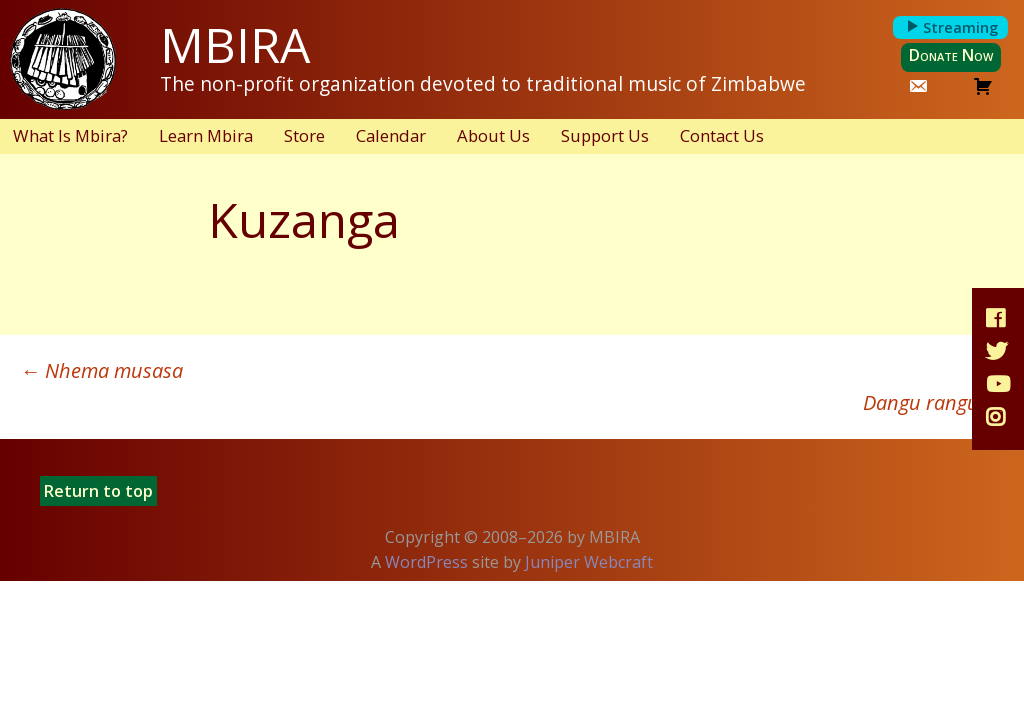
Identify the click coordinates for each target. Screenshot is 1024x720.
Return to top (98, 491)
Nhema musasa (101, 370)
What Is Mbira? (70, 135)
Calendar (391, 135)
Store (304, 135)
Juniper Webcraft (589, 562)
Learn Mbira (206, 135)
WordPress (426, 562)
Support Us (605, 135)
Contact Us (722, 135)
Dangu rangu (933, 402)
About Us (493, 135)
